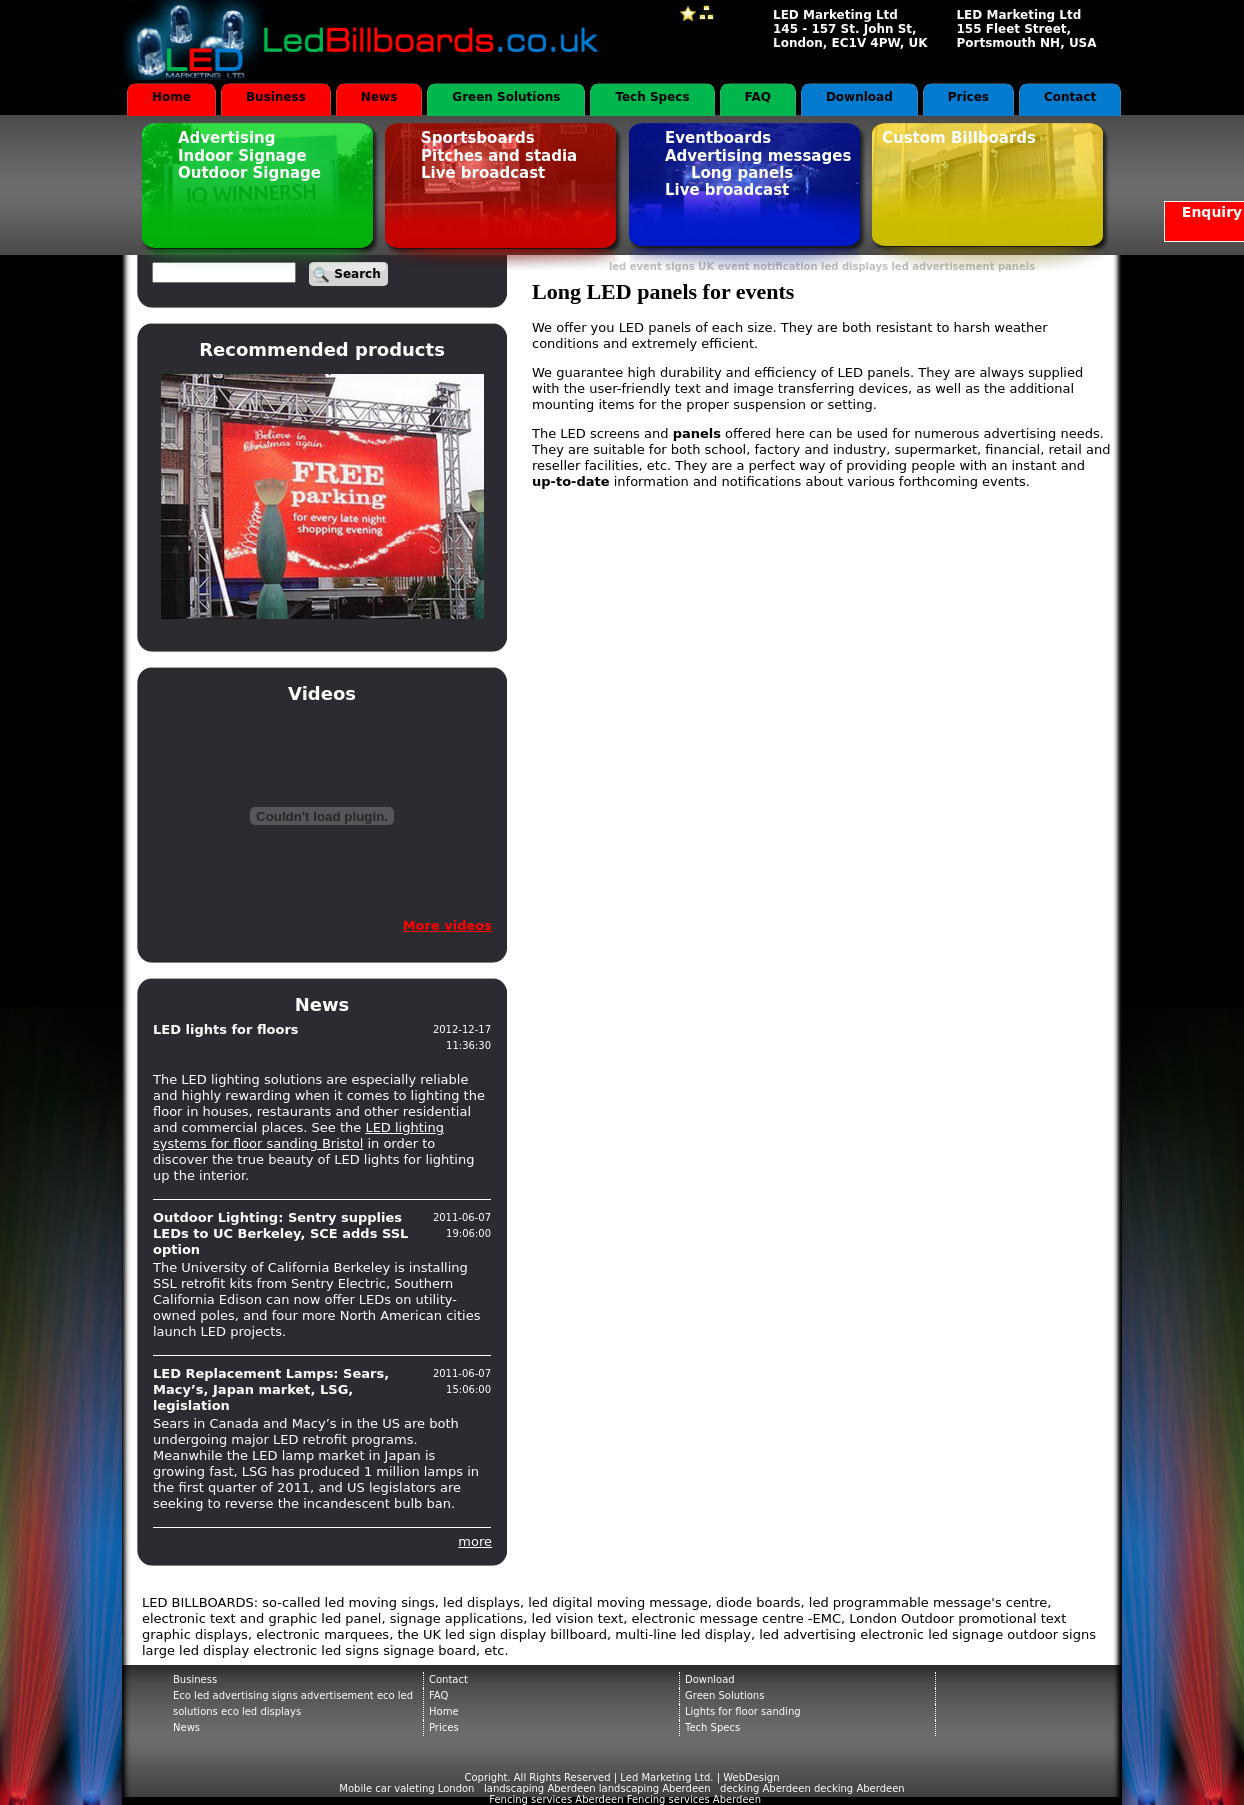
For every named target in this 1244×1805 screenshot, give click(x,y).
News (379, 97)
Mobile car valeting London (406, 1788)
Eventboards (718, 138)
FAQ (758, 97)
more (475, 1541)
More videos (447, 925)
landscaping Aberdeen (655, 1788)
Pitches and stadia (499, 156)
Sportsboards (478, 138)
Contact (1070, 97)
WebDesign (751, 1777)
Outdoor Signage (249, 173)
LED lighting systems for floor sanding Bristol (298, 1135)
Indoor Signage (242, 156)
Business (276, 97)
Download (859, 97)
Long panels (742, 173)
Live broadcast (483, 173)
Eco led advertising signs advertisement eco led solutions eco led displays (293, 1703)
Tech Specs (652, 97)
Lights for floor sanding (743, 1711)
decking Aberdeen (859, 1788)
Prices (968, 97)
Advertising (227, 138)
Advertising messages (758, 156)
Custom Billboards (959, 138)
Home (171, 97)
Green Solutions (506, 97)
